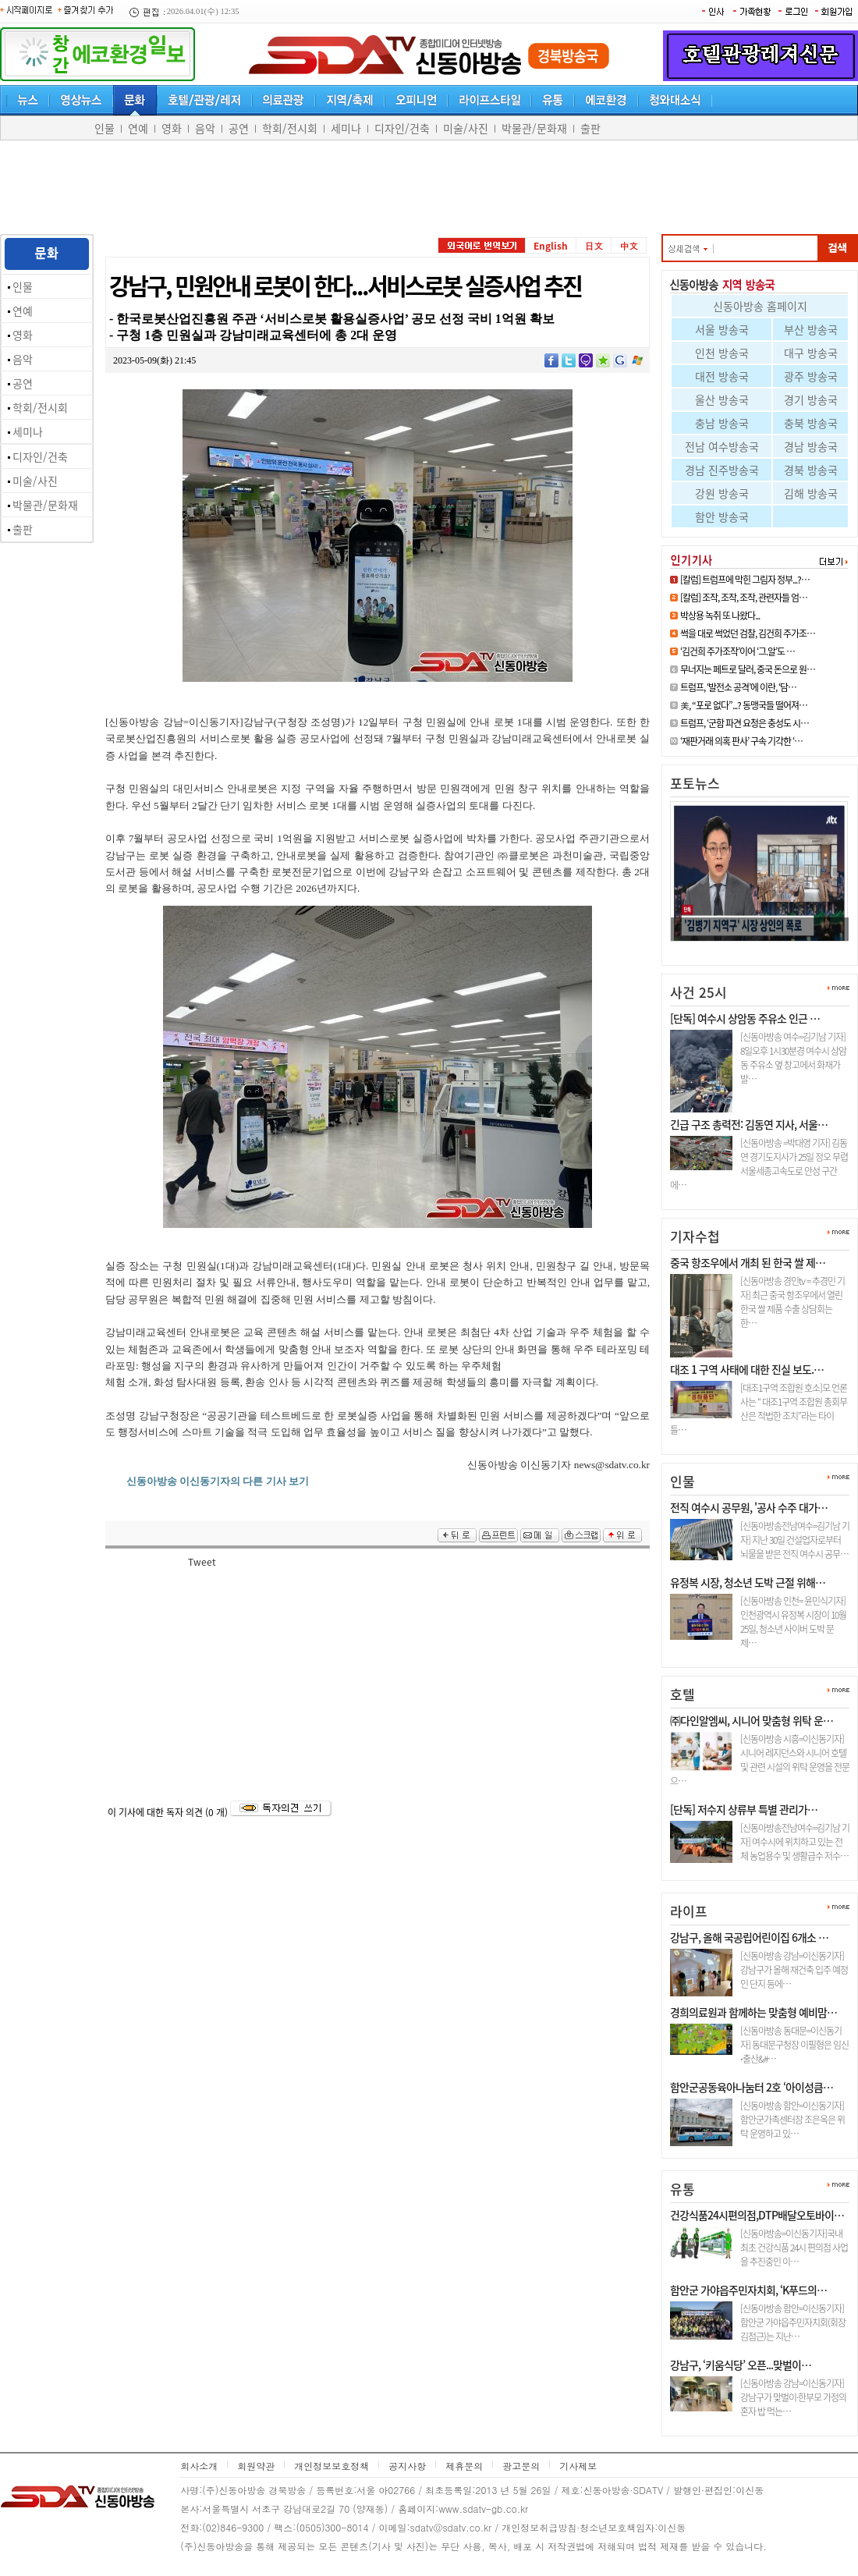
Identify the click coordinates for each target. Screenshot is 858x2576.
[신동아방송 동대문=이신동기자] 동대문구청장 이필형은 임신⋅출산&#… (794, 2045)
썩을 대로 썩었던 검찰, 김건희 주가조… (747, 633)
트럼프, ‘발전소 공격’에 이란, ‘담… (738, 687)
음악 (205, 128)
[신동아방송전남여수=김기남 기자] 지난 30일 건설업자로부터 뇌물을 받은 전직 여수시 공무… (794, 1540)
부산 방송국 (811, 329)
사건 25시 (698, 992)
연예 (138, 128)
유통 (682, 2188)
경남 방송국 (811, 446)
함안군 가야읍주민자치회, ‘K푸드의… (748, 2289)
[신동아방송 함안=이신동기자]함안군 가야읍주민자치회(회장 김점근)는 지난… (793, 2322)
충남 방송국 (722, 423)
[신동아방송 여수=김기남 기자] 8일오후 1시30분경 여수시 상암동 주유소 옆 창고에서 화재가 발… (793, 1058)
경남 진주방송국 (722, 469)
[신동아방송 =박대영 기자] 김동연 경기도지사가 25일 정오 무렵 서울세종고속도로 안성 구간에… (759, 1164)
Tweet (202, 1562)
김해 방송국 (811, 493)
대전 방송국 (722, 376)
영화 (171, 128)
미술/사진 (465, 128)
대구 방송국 (811, 352)
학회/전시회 (289, 128)
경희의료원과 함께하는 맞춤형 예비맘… (753, 2012)
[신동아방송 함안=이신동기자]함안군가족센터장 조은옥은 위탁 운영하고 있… (792, 2120)
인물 (104, 128)
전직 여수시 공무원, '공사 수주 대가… (749, 1507)
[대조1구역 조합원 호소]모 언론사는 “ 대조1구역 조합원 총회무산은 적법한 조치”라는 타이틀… (758, 1409)
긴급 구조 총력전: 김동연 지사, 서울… (749, 1124)
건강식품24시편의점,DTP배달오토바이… (757, 2215)
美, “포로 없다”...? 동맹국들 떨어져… (743, 705)
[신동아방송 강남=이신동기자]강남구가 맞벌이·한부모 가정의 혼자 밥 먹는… (793, 2397)
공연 (239, 128)
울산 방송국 (722, 399)
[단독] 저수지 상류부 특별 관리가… (743, 1809)
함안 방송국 (722, 516)
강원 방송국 (722, 493)
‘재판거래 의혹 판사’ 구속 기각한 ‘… (741, 741)
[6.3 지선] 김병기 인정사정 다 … (749, 947)
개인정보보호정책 (331, 2465)
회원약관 (256, 2465)
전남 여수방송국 (722, 446)
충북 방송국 (811, 423)
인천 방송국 (722, 352)
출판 (590, 128)
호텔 (682, 1694)
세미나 (346, 128)
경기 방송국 (811, 399)
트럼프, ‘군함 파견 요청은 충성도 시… (744, 723)
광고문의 (521, 2465)
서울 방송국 (722, 329)
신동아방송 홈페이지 (760, 306)
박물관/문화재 (534, 128)
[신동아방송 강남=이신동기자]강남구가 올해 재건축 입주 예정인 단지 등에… (794, 1970)
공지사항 (407, 2465)
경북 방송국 (811, 469)
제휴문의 (464, 2465)
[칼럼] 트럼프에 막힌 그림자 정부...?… (745, 580)
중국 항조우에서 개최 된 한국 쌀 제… (747, 1262)
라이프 (688, 1911)
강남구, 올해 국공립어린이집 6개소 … (749, 1937)
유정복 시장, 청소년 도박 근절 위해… (747, 1582)
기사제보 (578, 2465)
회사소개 (199, 2465)
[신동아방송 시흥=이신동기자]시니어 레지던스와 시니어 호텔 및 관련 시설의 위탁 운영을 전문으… (759, 1760)
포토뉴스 (695, 783)
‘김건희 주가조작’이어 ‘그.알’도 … (737, 651)
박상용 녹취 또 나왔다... (720, 616)
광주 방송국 (811, 376)
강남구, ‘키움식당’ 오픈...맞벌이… (740, 2364)
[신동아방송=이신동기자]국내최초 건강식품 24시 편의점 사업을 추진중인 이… (794, 2248)
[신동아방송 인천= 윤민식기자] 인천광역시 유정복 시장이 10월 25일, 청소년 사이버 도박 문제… (793, 1622)
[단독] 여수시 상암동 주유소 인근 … (745, 1018)
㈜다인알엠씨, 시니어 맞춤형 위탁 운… (751, 1720)
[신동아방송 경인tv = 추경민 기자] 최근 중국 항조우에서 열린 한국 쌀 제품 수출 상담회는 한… (792, 1302)
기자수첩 (695, 1236)
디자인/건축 (402, 128)
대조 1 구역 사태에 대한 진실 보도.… (747, 1369)
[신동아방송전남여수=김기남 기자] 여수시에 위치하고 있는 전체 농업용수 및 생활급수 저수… (794, 1842)
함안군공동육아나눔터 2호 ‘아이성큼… (751, 2087)
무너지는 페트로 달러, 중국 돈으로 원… (747, 669)
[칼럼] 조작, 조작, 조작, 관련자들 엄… (743, 598)
